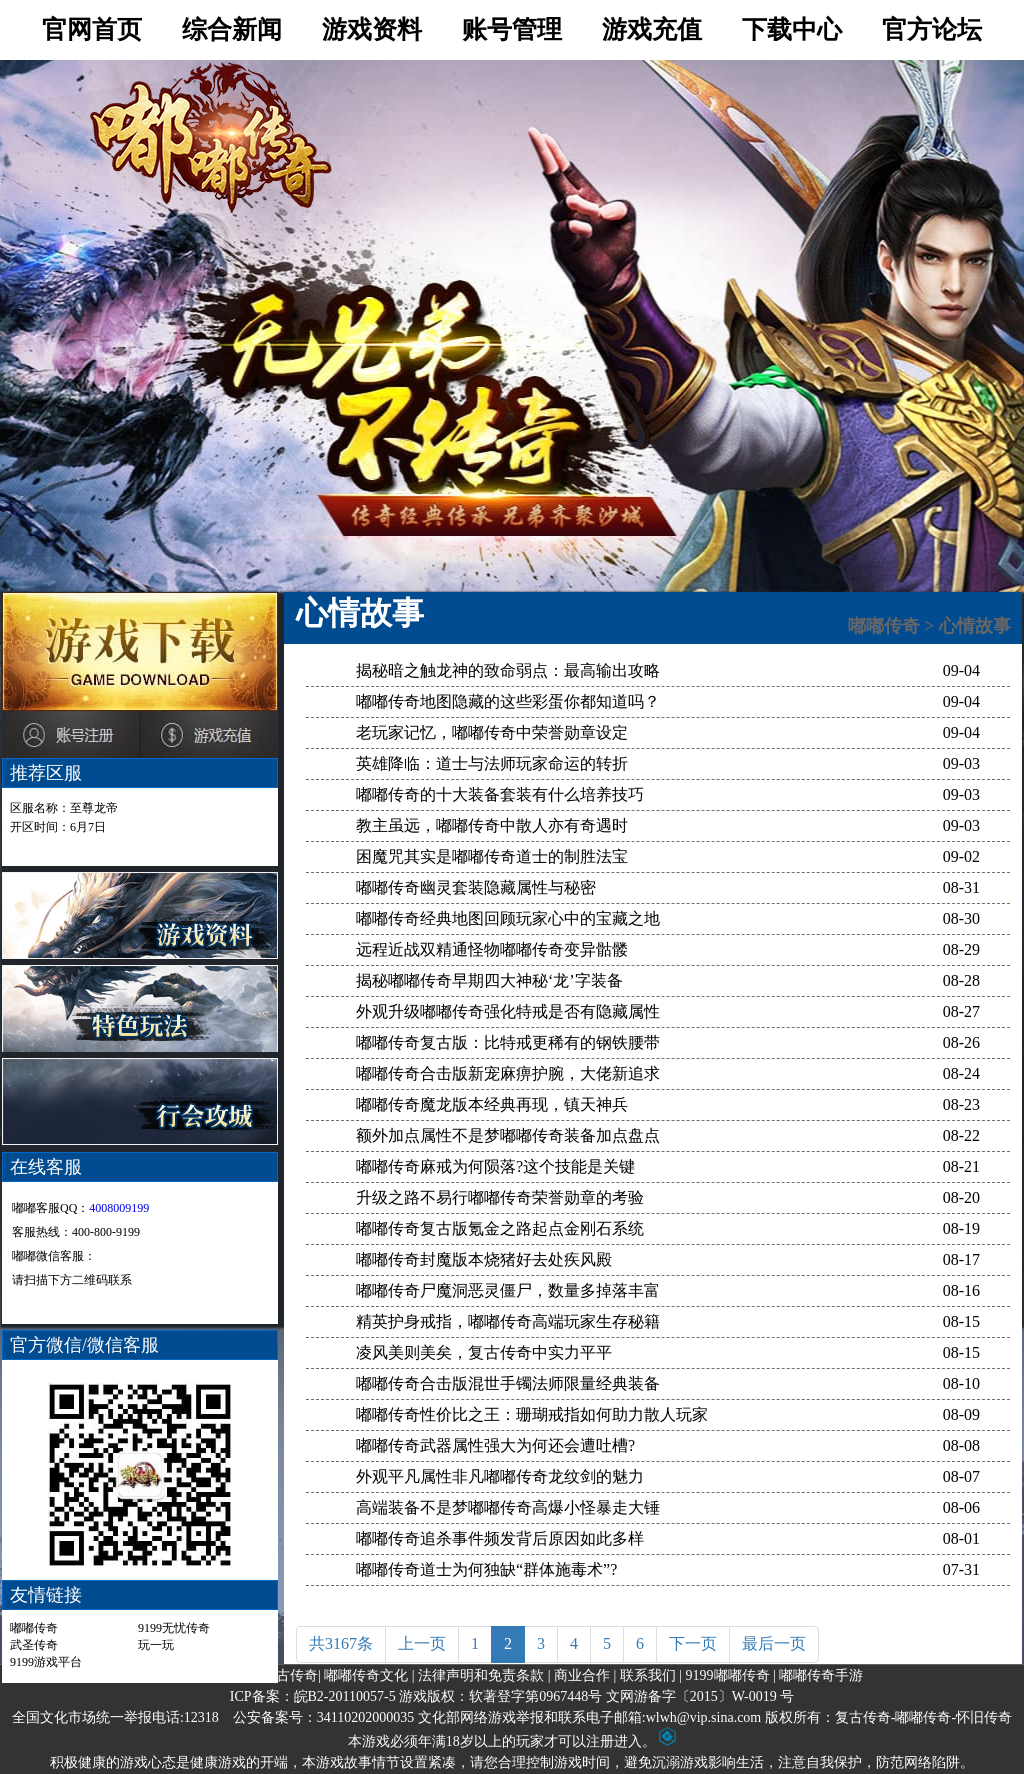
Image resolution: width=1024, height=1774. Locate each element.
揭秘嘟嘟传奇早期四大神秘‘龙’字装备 (489, 980)
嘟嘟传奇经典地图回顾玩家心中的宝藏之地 (508, 918)
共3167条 (341, 1643)
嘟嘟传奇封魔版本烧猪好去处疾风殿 (484, 1259)
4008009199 (119, 1208)
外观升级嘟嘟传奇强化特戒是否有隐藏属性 (508, 1011)
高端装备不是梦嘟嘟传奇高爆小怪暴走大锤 (508, 1507)
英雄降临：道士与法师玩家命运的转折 (492, 763)
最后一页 (774, 1643)
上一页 (422, 1643)
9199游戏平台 (46, 1662)
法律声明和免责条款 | (484, 1675)
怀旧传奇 (984, 1717)
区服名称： (64, 808)
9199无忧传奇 (174, 1628)
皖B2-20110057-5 (345, 1696)
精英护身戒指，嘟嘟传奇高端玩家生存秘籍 (508, 1321)
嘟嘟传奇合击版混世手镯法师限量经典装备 (508, 1383)
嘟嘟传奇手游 (821, 1675)
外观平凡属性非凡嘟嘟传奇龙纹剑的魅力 (500, 1476)
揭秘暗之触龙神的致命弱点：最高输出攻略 (508, 670)
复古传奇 (863, 1717)
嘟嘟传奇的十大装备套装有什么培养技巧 (500, 794)
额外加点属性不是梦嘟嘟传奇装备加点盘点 (508, 1135)
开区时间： (58, 827)
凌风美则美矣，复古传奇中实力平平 (484, 1352)
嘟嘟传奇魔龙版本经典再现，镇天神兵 (492, 1104)
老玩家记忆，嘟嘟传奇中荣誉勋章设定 (492, 732)
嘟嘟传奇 (34, 1628)
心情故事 (975, 626)
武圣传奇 (34, 1645)
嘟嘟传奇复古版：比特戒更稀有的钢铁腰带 (508, 1042)
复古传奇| (291, 1675)
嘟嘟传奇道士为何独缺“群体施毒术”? (486, 1569)
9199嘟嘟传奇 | (731, 1675)
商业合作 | (585, 1675)
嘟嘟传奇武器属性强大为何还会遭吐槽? (495, 1445)
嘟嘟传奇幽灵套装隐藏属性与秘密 (476, 887)
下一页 (693, 1643)
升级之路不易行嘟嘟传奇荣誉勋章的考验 (500, 1197)
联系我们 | (651, 1675)
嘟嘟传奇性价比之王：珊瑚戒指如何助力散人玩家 (532, 1414)
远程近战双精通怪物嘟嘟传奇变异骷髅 (492, 949)
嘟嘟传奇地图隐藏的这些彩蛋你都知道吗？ (508, 701)
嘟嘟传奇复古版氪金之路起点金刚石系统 (500, 1228)
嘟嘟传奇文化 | (369, 1675)
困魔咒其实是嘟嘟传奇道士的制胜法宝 (492, 856)
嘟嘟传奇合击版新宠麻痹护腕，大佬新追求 (508, 1073)
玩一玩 (156, 1645)
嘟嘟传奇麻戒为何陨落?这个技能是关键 (495, 1166)
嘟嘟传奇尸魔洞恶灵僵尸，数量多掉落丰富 (508, 1290)
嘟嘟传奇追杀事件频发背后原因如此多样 (500, 1538)
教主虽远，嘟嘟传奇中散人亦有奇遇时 (492, 825)
